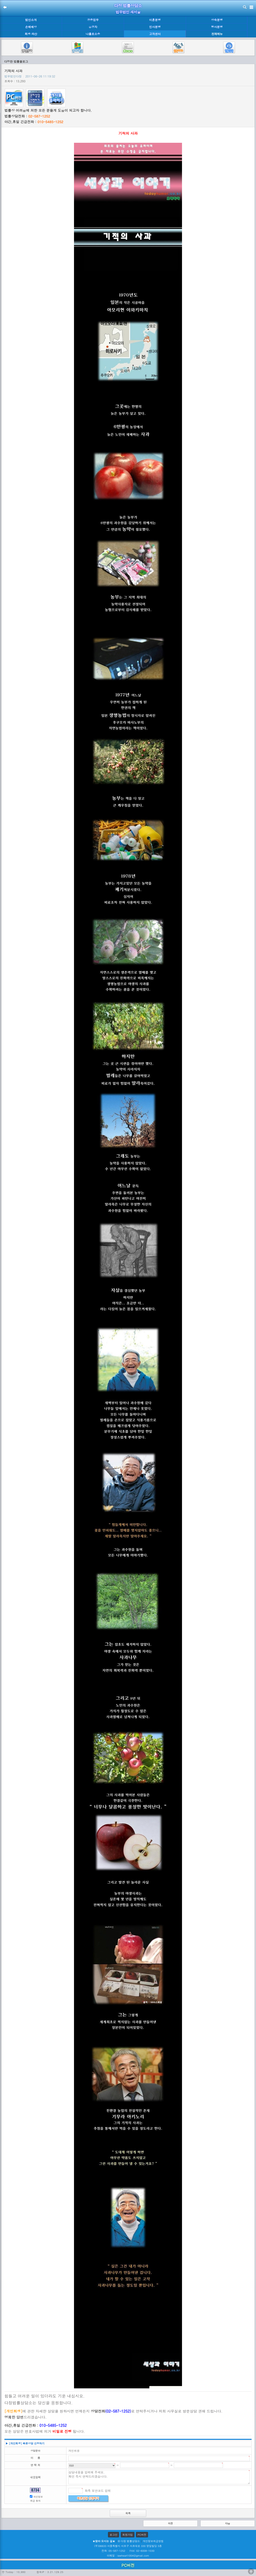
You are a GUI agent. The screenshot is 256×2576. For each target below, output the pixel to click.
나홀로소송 (93, 34)
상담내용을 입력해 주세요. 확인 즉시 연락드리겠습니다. (159, 2477)
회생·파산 (31, 34)
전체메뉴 (217, 33)
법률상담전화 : (27, 116)
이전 (170, 2523)
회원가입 (127, 2535)
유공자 (93, 27)
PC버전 (142, 2535)
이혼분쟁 (155, 20)
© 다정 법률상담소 (129, 2541)
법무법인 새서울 (128, 11)
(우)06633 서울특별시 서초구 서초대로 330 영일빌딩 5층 (128, 2546)
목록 (128, 2513)
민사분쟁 (155, 27)
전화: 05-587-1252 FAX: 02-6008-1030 (128, 2551)
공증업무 (93, 20)
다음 (227, 2523)
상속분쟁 (217, 20)
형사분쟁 (217, 27)
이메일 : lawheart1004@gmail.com (128, 2555)
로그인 (113, 2535)
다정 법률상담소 (128, 5)
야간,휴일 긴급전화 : (33, 121)
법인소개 (31, 20)
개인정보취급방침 (153, 2541)
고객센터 (155, 34)
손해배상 (31, 27)
